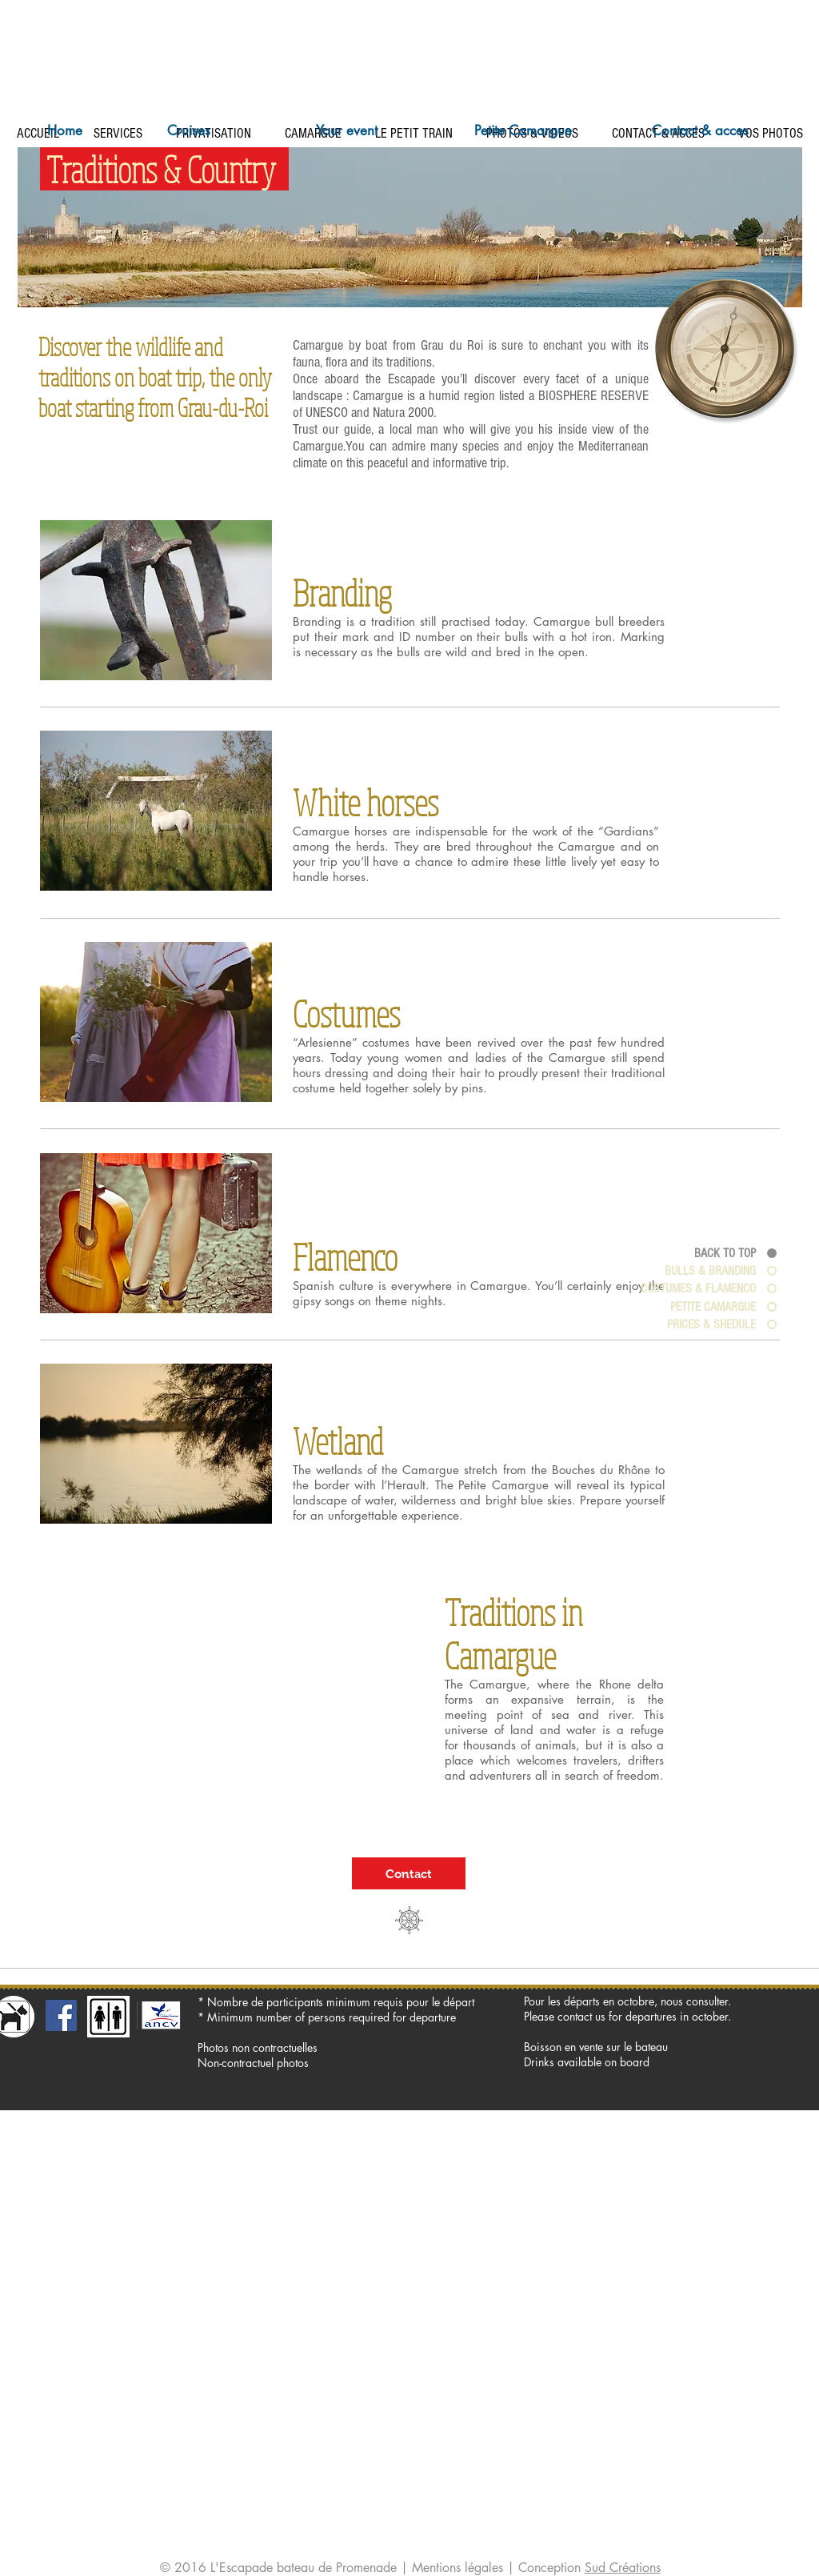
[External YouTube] (224, 1696)
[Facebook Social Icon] (61, 2015)
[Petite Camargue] (523, 131)
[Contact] (408, 1873)
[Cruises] (188, 131)
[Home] (64, 131)
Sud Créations (623, 2567)
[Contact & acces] (699, 131)
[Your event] (346, 131)
